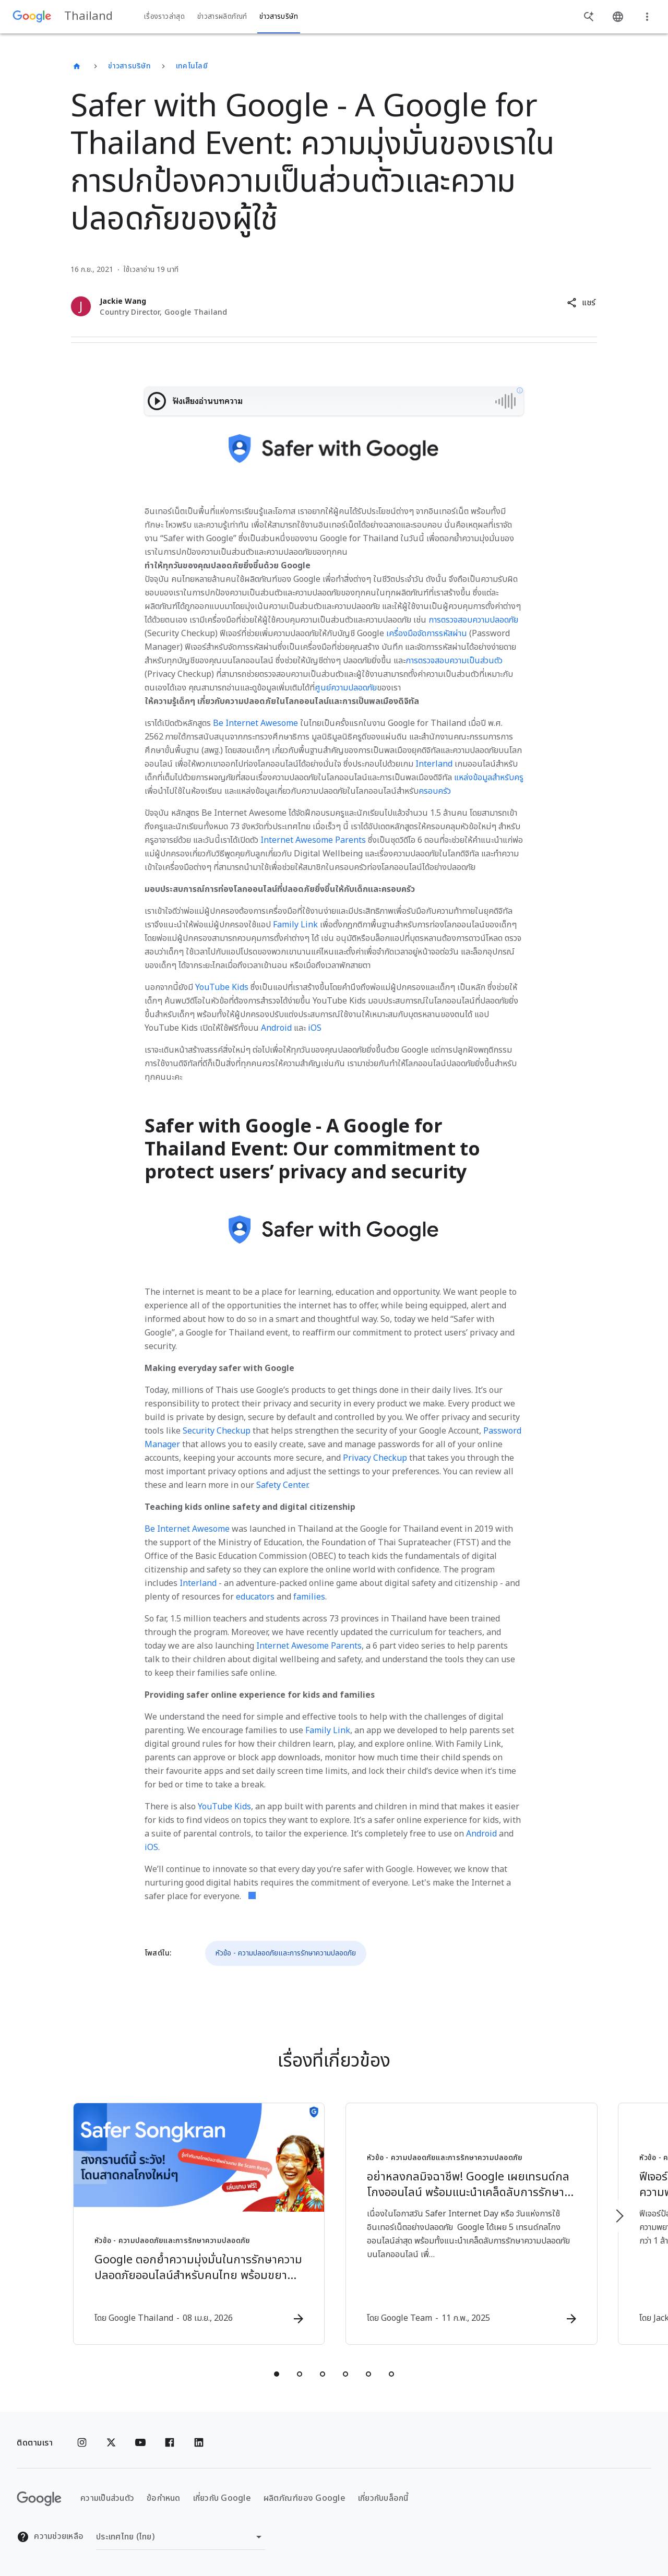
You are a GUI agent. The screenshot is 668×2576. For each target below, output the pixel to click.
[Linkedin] (198, 2442)
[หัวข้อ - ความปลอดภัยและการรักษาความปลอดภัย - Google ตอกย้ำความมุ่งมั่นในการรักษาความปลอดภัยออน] (197, 2223)
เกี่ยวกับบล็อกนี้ (383, 2498)
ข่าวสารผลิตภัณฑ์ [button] (222, 16)
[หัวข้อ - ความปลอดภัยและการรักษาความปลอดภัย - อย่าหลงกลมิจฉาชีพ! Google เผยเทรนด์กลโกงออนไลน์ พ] (471, 2223)
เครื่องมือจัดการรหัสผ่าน (426, 633)
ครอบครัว (435, 791)
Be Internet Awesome (255, 723)
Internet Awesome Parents (313, 840)
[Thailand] (76, 66)
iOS (314, 1028)
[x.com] (111, 2442)
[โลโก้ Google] (39, 2498)
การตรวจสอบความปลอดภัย (473, 620)
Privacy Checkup (375, 1458)
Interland (433, 764)
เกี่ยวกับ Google (222, 2498)
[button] (581, 302)
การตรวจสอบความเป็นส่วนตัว (454, 660)
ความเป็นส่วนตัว (107, 2498)
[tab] (276, 2374)
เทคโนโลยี (192, 66)
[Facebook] (169, 2442)
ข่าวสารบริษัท (129, 66)
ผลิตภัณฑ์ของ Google (304, 2498)
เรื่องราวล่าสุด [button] (164, 16)
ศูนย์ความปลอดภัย (346, 688)
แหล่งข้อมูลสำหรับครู (488, 777)
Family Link (295, 925)
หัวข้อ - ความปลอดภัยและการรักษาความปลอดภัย (286, 1953)
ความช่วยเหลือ (50, 2537)
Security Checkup (216, 1431)
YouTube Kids (221, 987)
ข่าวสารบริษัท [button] (278, 16)
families (309, 1597)
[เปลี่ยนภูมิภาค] (180, 2536)
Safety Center (282, 1485)
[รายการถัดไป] (619, 2216)
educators (255, 1597)
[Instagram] (81, 2442)
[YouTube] (140, 2442)
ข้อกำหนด (164, 2498)
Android (276, 1028)
